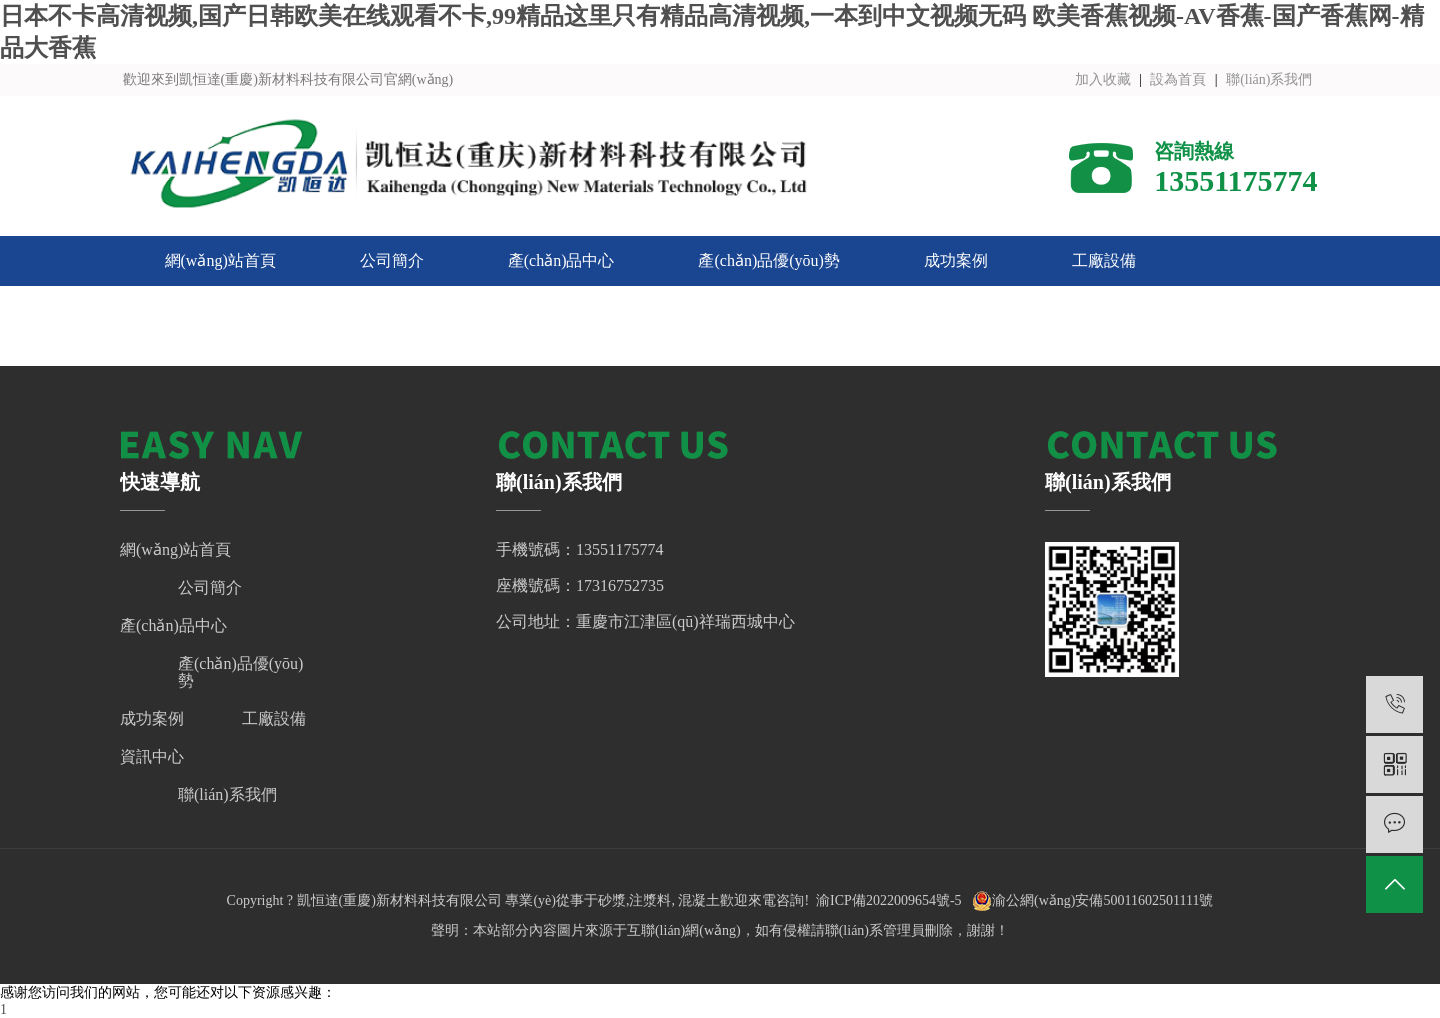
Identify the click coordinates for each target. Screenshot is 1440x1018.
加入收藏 (1103, 79)
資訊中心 (197, 310)
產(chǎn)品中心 (561, 260)
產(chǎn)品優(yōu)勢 (768, 260)
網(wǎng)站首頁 (220, 260)
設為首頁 (1178, 79)
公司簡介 (392, 260)
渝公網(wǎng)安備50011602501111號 (1092, 901)
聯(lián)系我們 (1269, 79)
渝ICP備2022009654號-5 (888, 900)
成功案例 (956, 260)
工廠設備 (1104, 260)
